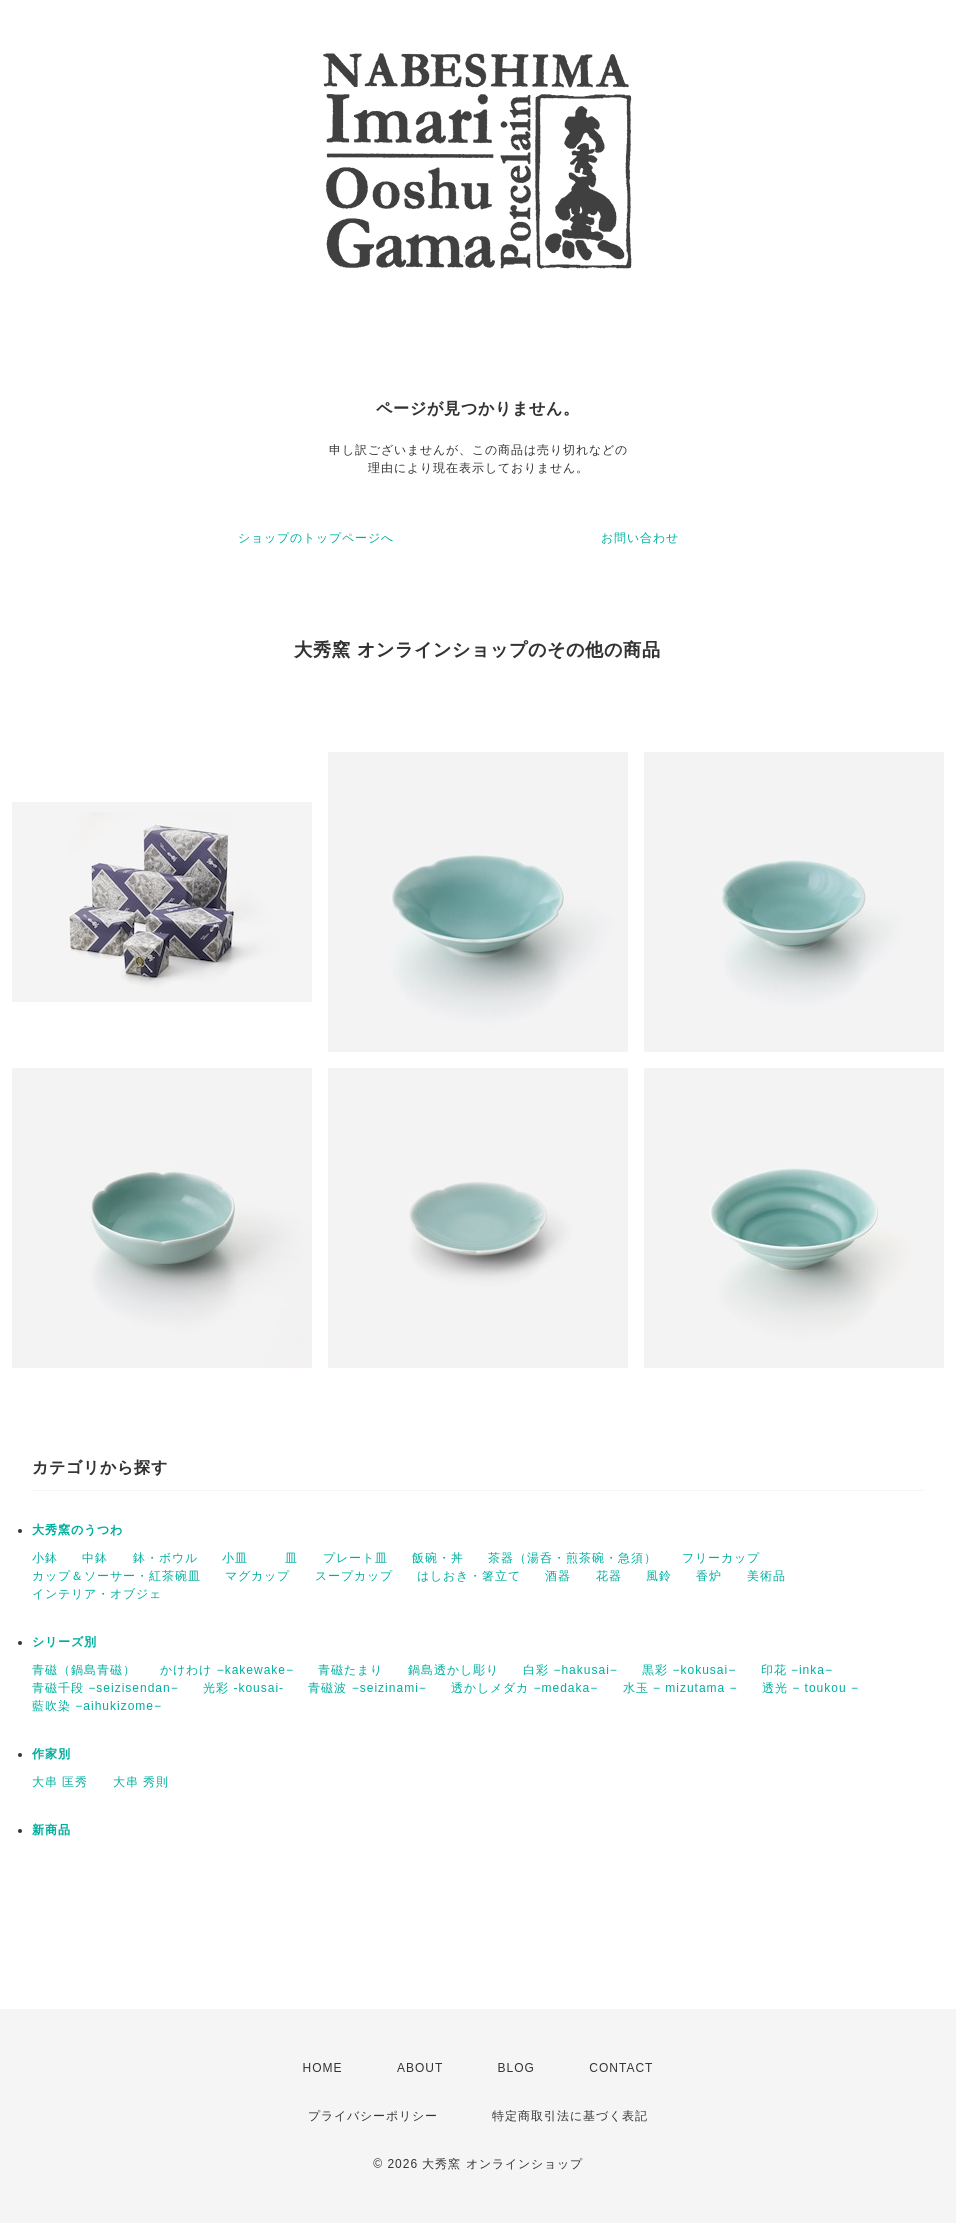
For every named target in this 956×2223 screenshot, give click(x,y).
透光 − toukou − (810, 1688)
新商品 (51, 1830)
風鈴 (659, 1576)
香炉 (709, 1576)
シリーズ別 (64, 1642)
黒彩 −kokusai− (689, 1670)
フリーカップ (721, 1558)
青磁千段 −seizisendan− (105, 1688)
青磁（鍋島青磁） (84, 1670)
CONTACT (621, 2068)
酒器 (558, 1576)
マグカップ (257, 1576)
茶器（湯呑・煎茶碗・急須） (572, 1558)
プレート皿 (355, 1558)
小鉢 (45, 1558)
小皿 (241, 1558)
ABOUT (420, 2068)
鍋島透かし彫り (453, 1670)
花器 (609, 1576)
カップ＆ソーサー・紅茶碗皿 (116, 1576)
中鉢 (95, 1558)
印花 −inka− (797, 1670)
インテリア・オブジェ (97, 1594)
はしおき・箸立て (469, 1576)
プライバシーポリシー (373, 2116)
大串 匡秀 (60, 1782)
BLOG (516, 2068)
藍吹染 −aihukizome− (97, 1706)
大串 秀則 (141, 1782)
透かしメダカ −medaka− (524, 1688)
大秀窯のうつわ (77, 1530)
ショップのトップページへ (316, 538)
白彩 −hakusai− (570, 1670)
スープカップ (354, 1576)
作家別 (51, 1754)
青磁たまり (350, 1670)
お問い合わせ (640, 538)
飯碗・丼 (438, 1558)
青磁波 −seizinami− (367, 1688)
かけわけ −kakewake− (227, 1670)
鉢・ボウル (165, 1558)
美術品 (766, 1576)
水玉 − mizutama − (680, 1688)
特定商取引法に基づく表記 (570, 2116)
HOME (323, 2068)
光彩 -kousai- (243, 1688)
